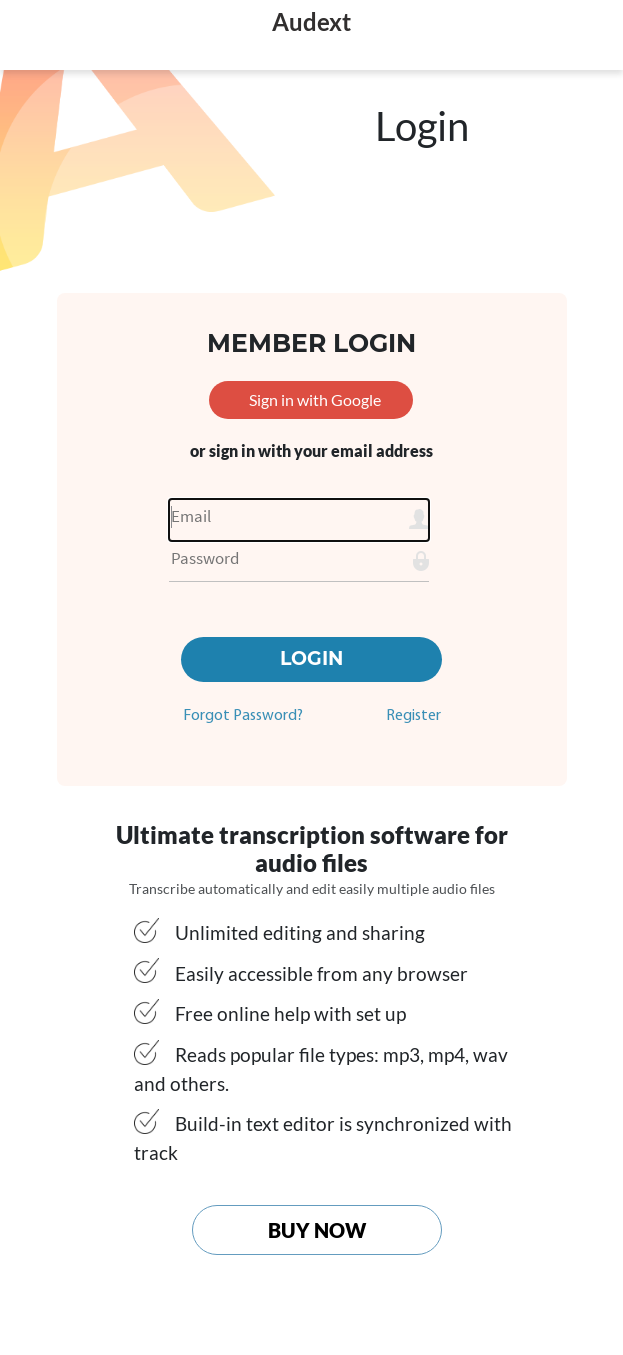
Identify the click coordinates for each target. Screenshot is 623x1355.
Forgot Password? (243, 716)
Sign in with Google (315, 399)
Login (311, 658)
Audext (311, 22)
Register (413, 716)
